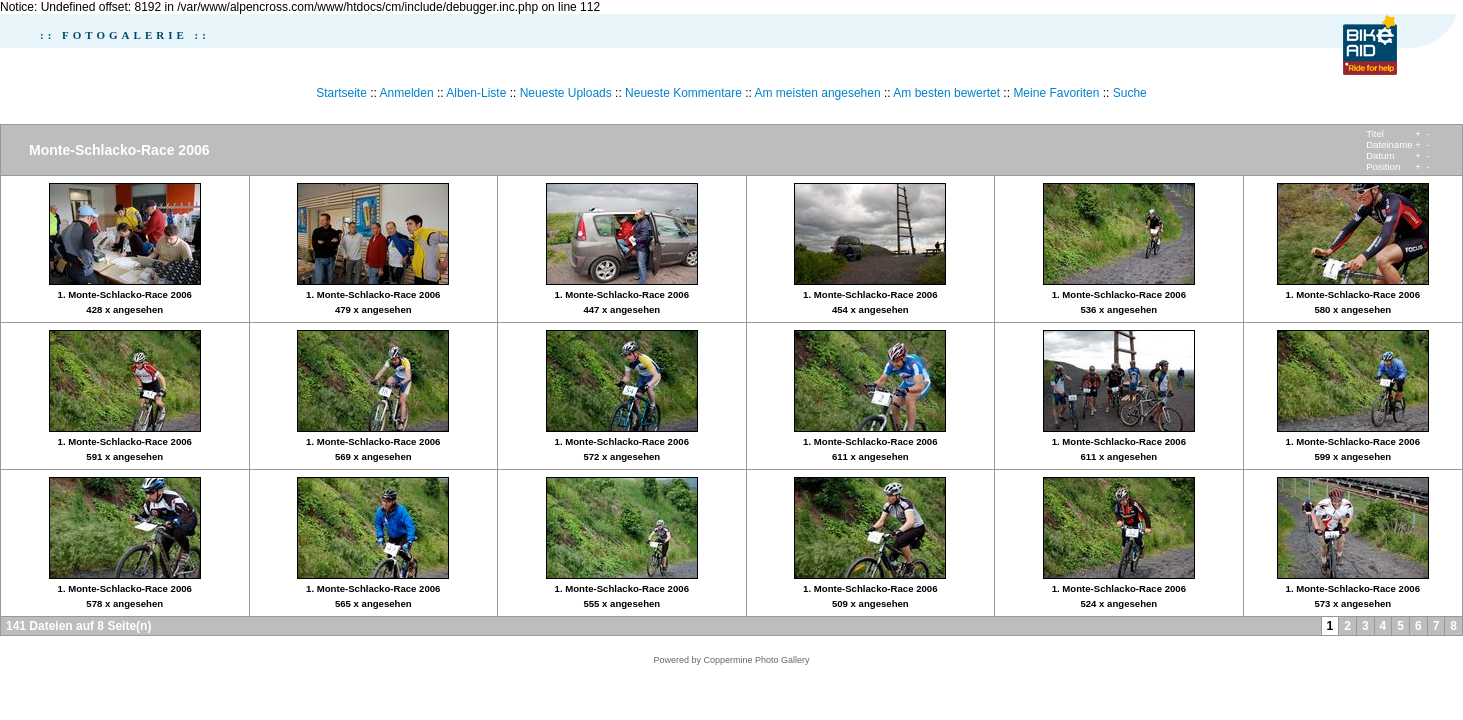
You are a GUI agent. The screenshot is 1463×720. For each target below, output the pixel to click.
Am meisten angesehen (818, 93)
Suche (1130, 93)
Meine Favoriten (1056, 93)
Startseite (341, 93)
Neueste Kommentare (683, 93)
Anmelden (407, 93)
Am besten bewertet (946, 93)
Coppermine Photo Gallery (756, 660)
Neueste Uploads (566, 93)
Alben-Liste (476, 93)
